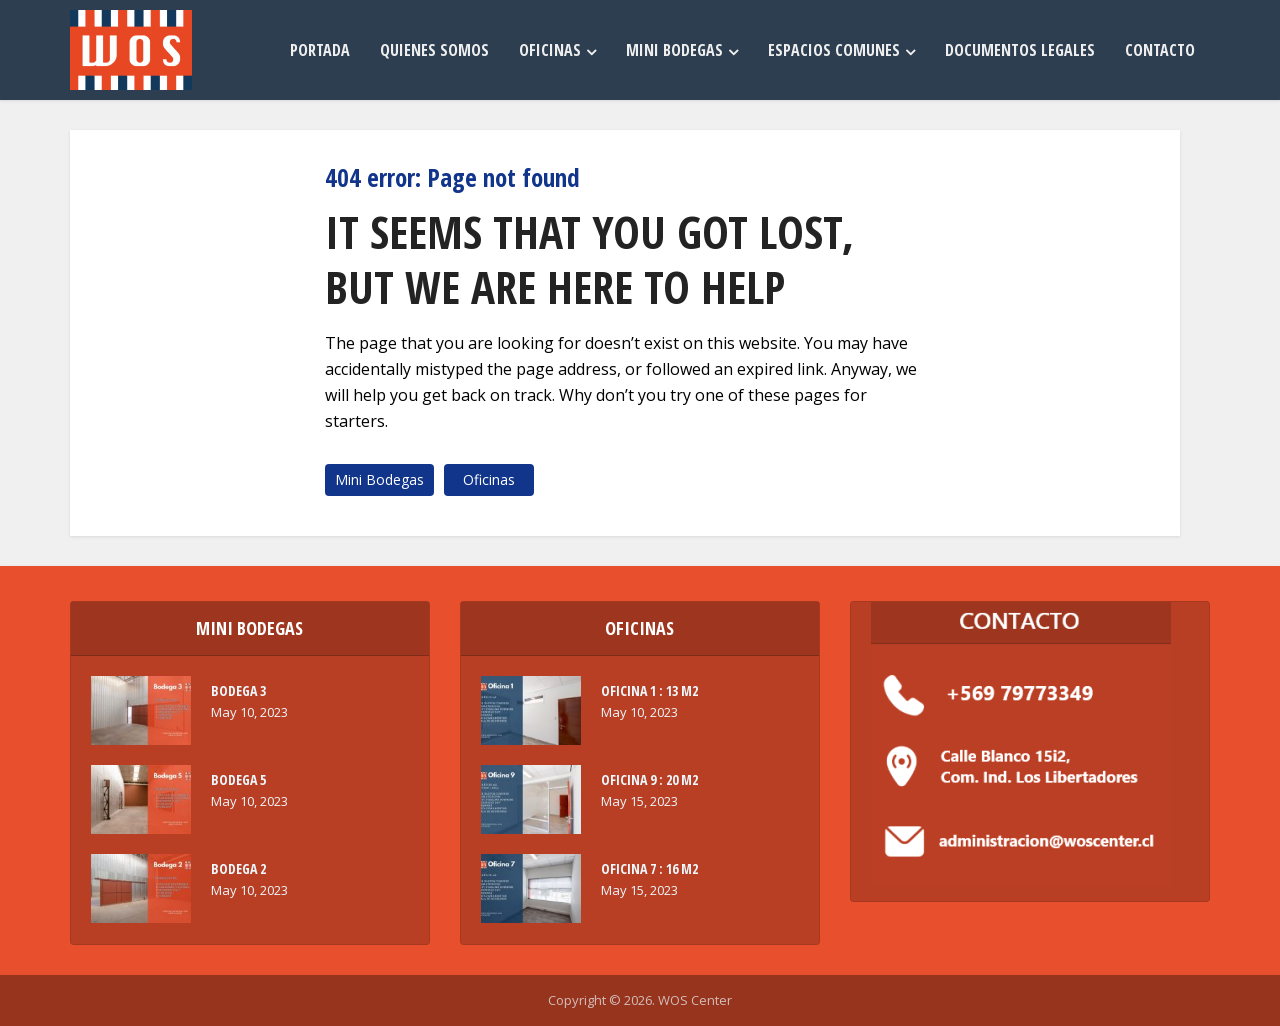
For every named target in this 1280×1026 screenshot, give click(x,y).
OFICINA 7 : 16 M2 (649, 868)
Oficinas (550, 50)
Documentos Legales (1020, 50)
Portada (320, 50)
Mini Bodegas (674, 50)
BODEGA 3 (238, 690)
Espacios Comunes (834, 50)
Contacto (1160, 50)
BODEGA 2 (238, 868)
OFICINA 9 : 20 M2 (649, 779)
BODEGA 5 (238, 779)
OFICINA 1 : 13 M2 (649, 690)
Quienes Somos (434, 50)
